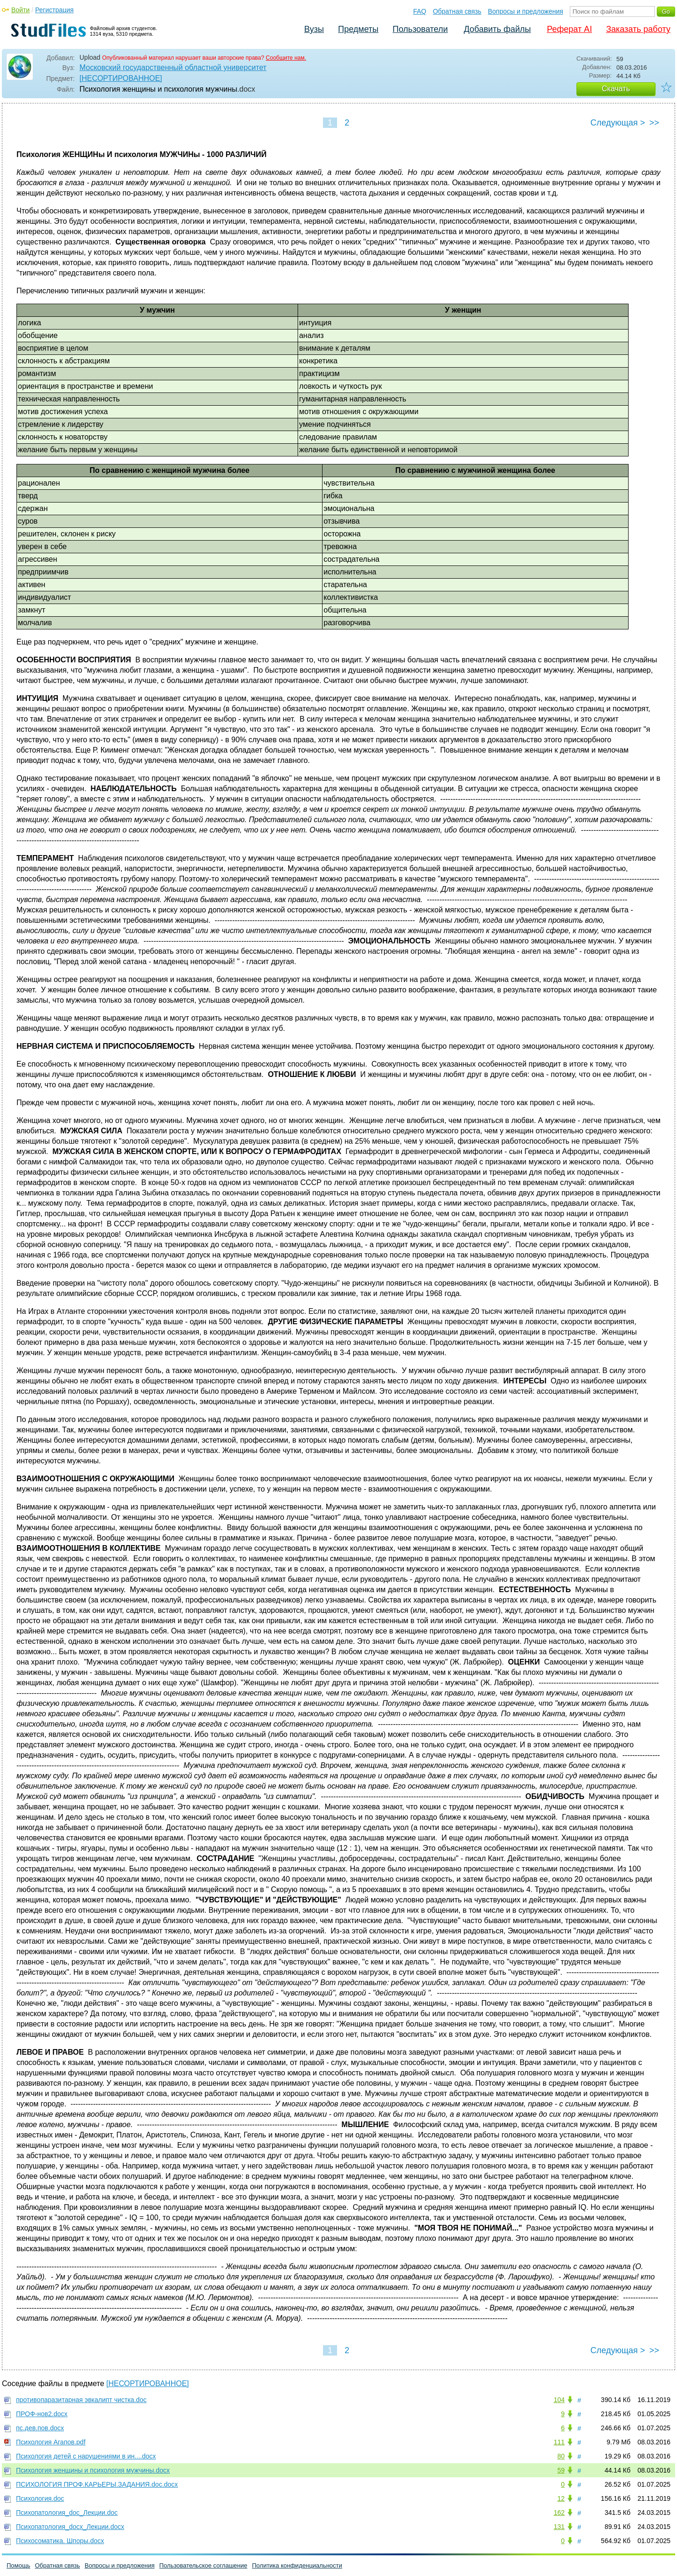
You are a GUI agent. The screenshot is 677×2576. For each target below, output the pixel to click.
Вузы (314, 29)
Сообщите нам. (286, 58)
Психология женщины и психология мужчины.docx (93, 2470)
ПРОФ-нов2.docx (42, 2414)
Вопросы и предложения (525, 11)
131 (559, 2526)
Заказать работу (638, 29)
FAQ (419, 11)
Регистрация (54, 10)
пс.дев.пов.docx (40, 2428)
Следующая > (617, 122)
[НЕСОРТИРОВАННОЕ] (120, 78)
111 (559, 2442)
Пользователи (420, 29)
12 (561, 2498)
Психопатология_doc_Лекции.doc (67, 2512)
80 (561, 2456)
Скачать (616, 89)
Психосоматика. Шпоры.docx (60, 2541)
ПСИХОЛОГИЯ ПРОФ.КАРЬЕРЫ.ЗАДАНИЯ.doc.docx (97, 2484)
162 (559, 2512)
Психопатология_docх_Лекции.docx (70, 2526)
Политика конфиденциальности (297, 2565)
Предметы (358, 29)
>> (654, 122)
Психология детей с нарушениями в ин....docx (86, 2456)
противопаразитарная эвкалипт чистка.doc (81, 2399)
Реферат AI (569, 29)
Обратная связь (457, 11)
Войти (20, 10)
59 (561, 2470)
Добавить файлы (497, 29)
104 (559, 2399)
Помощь (18, 2565)
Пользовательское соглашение (203, 2565)
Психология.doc (40, 2498)
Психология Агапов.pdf (51, 2442)
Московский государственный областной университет (173, 67)
